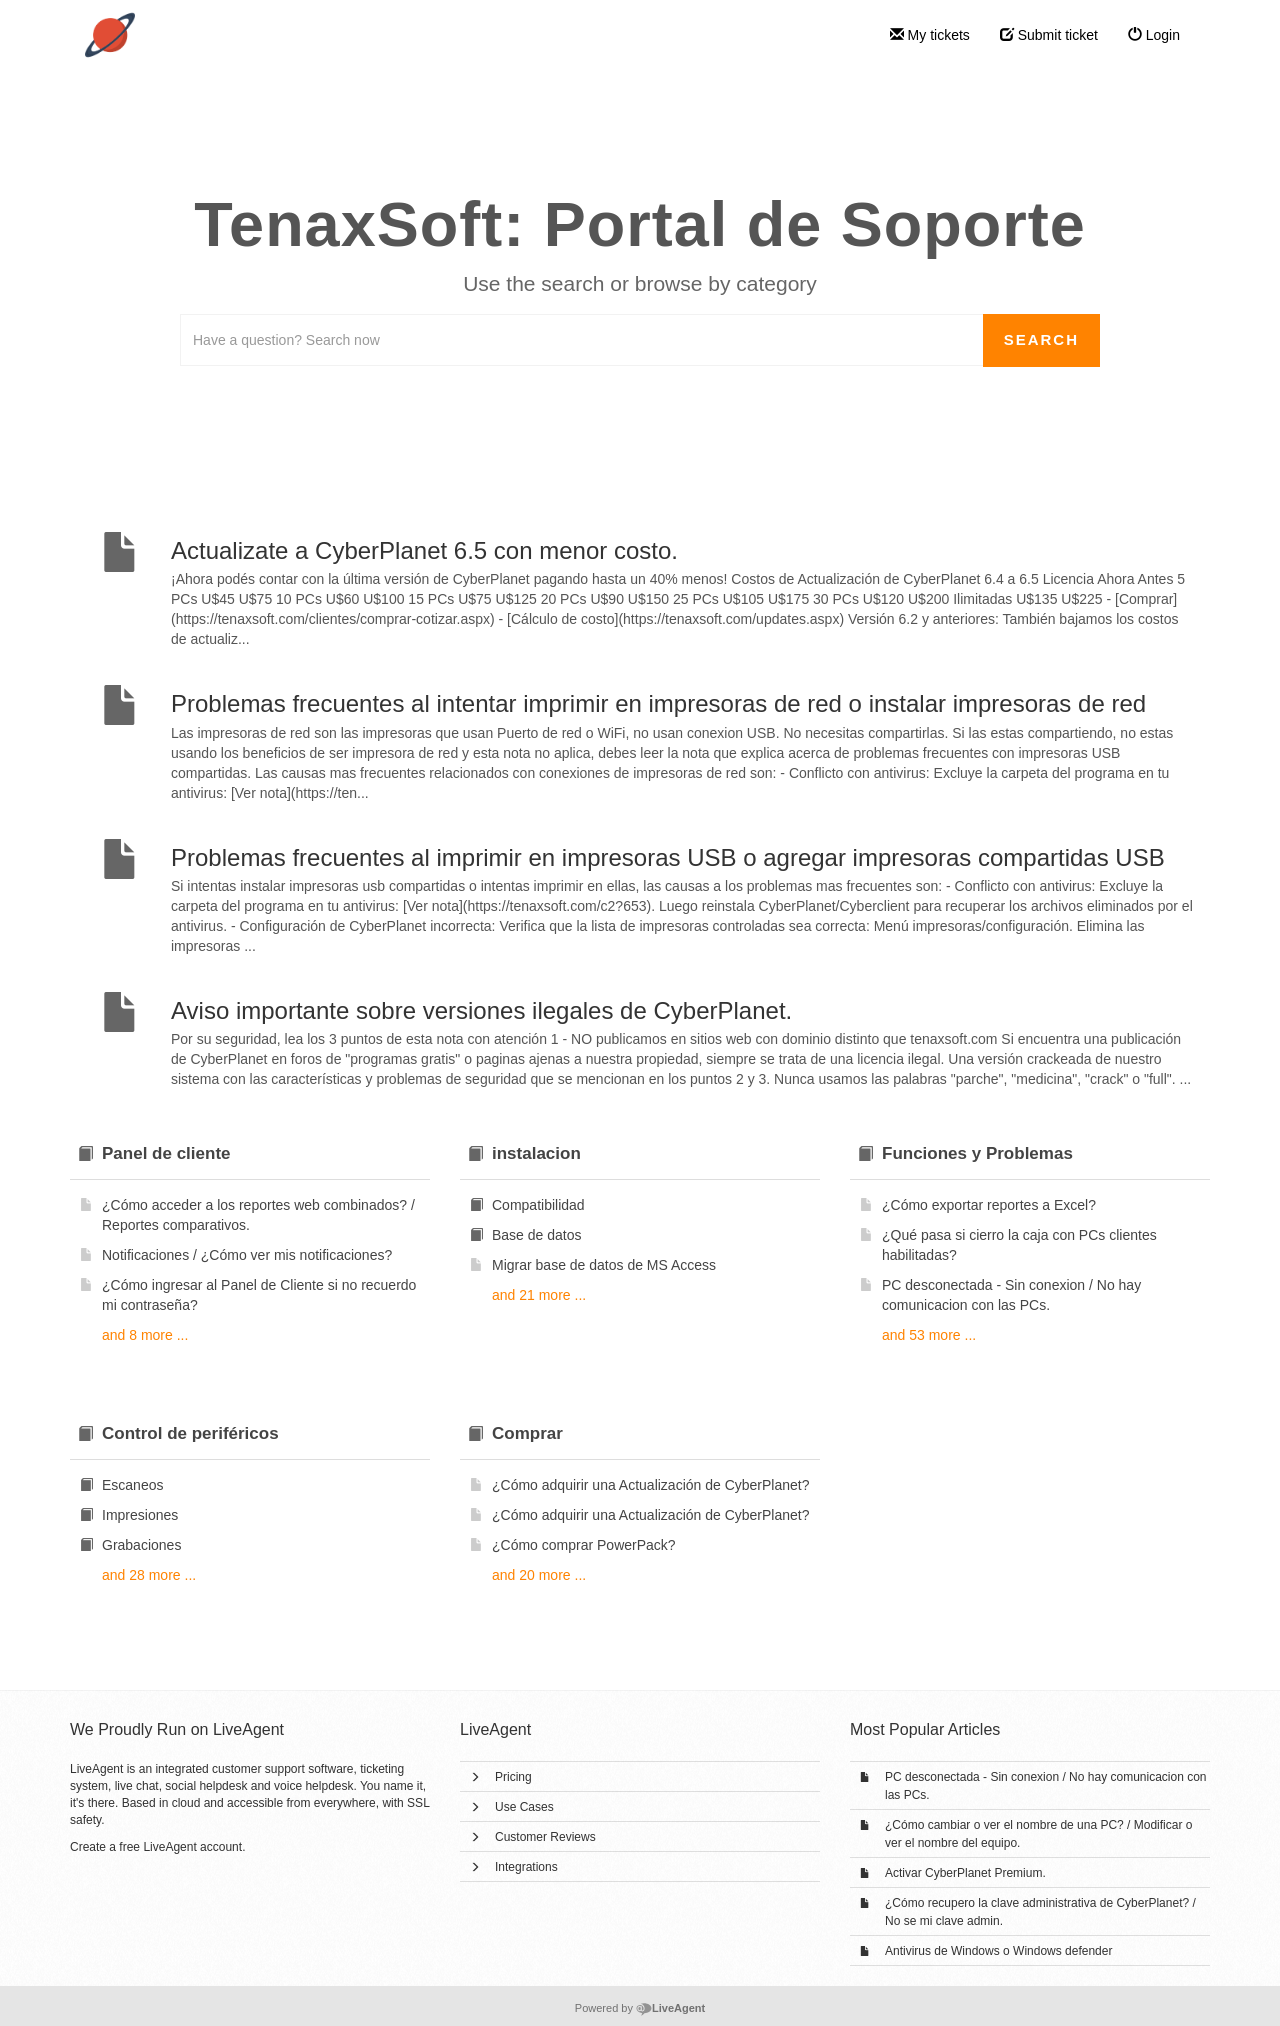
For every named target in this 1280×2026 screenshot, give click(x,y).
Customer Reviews (545, 1837)
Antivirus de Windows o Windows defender (998, 1951)
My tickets (930, 35)
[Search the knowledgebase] (582, 340)
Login (1154, 35)
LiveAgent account (192, 1847)
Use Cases (524, 1807)
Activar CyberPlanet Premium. (965, 1873)
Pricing (513, 1777)
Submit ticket (1049, 35)
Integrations (526, 1867)
